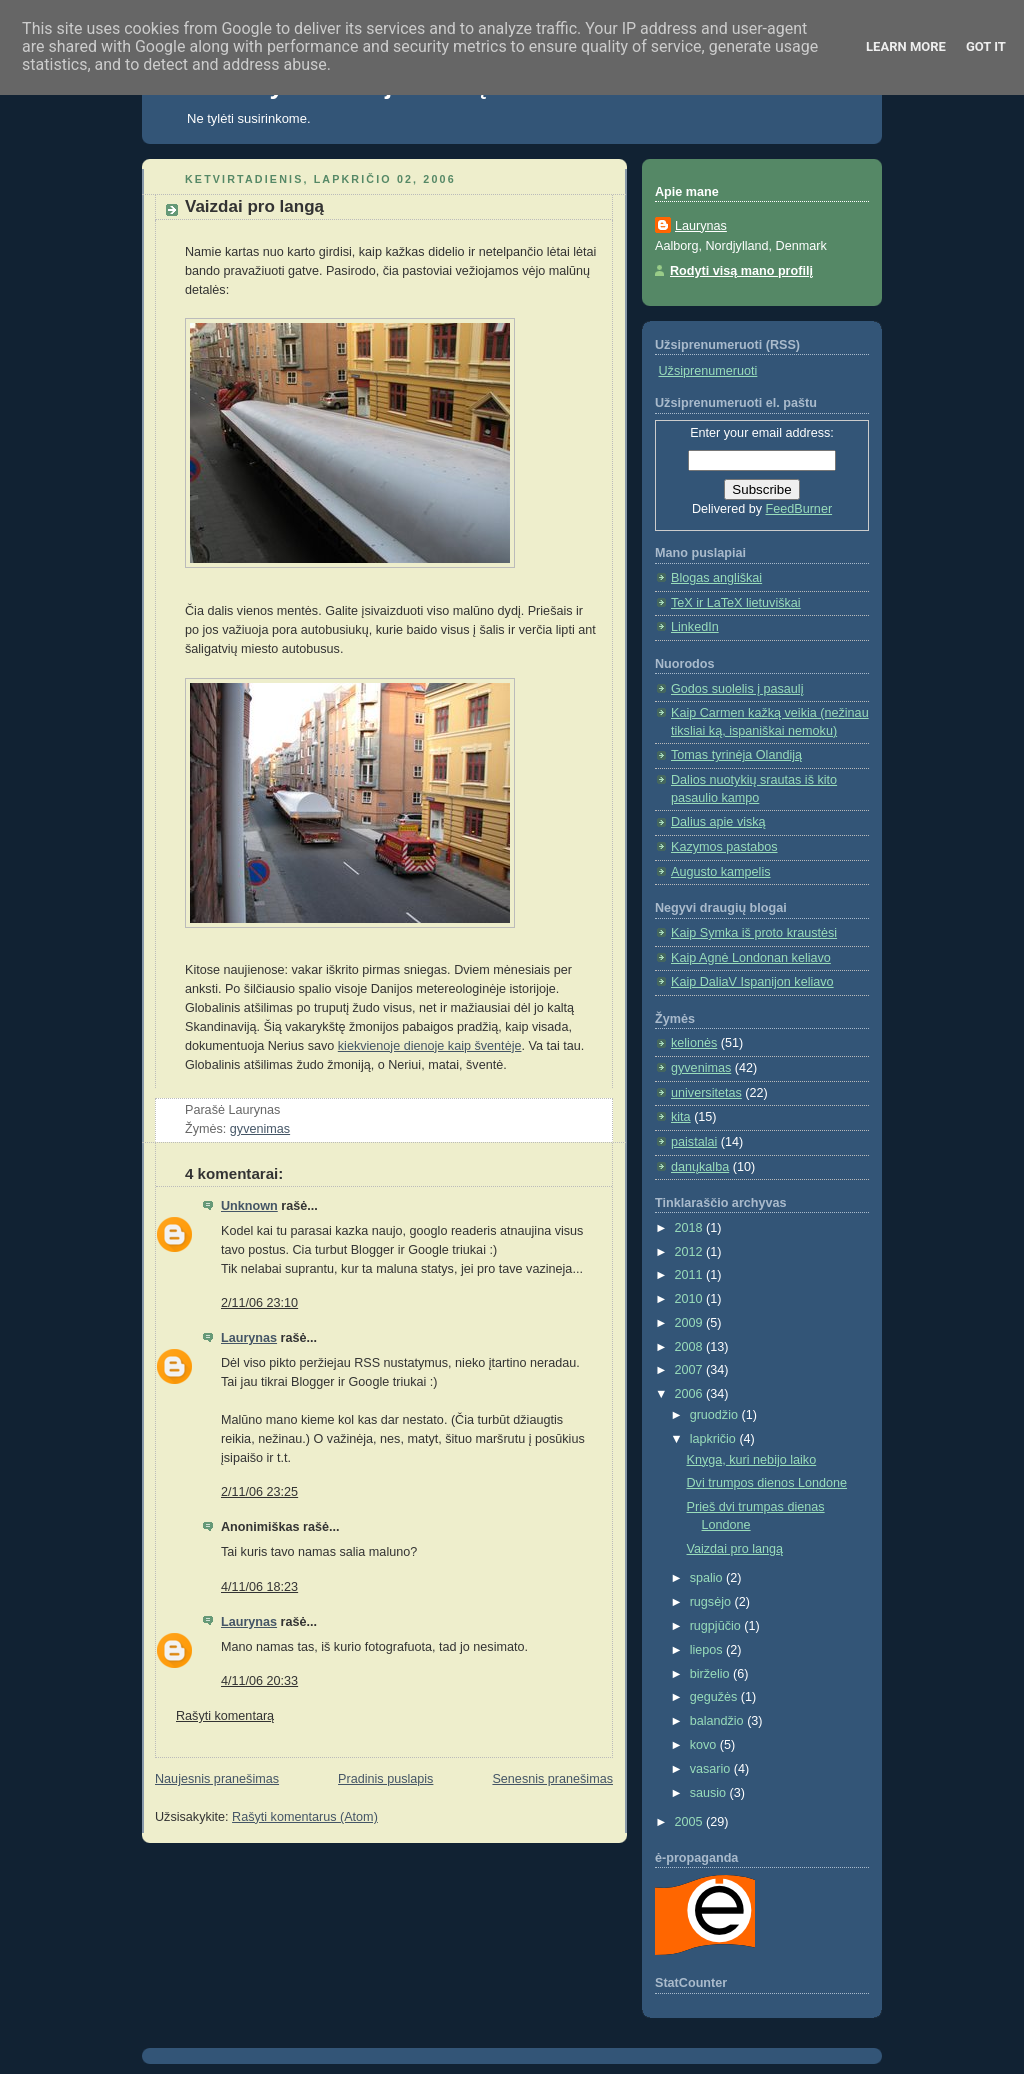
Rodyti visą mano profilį (741, 271)
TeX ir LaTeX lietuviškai (736, 603)
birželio (711, 1674)
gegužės (715, 1697)
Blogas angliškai (716, 578)
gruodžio (716, 1415)
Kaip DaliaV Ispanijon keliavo (752, 982)
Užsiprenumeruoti (708, 371)
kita (681, 1117)
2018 (691, 1228)
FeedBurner (799, 509)
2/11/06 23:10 (259, 1303)
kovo (705, 1745)
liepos (708, 1650)
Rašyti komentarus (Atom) (305, 1817)
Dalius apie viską (718, 822)
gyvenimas (260, 1129)
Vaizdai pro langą (254, 206)
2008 (691, 1347)
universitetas (706, 1093)
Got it (986, 46)
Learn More (906, 46)
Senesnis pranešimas (552, 1779)
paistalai (694, 1142)
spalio (708, 1578)
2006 (691, 1394)
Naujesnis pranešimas (217, 1779)
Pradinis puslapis (385, 1779)
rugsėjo (712, 1602)
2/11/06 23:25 (259, 1492)
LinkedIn (695, 627)
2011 (691, 1275)
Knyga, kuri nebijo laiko (752, 1460)
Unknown (249, 1206)
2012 (691, 1252)
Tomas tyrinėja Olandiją (736, 755)
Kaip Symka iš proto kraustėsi (754, 933)
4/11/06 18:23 (259, 1587)
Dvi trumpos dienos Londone (767, 1483)
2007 (691, 1370)
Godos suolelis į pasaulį (737, 689)
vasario (712, 1769)
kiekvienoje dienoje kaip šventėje (430, 1046)
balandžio (719, 1721)
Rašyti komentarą (225, 1716)
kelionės (694, 1043)
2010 (691, 1299)
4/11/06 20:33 (259, 1681)
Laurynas (249, 1338)
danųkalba (700, 1167)
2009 (691, 1323)
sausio (710, 1793)
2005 (691, 1822)
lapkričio (715, 1439)
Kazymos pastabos (724, 847)
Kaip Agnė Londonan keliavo (751, 958)
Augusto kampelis (721, 872)
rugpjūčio (717, 1626)
